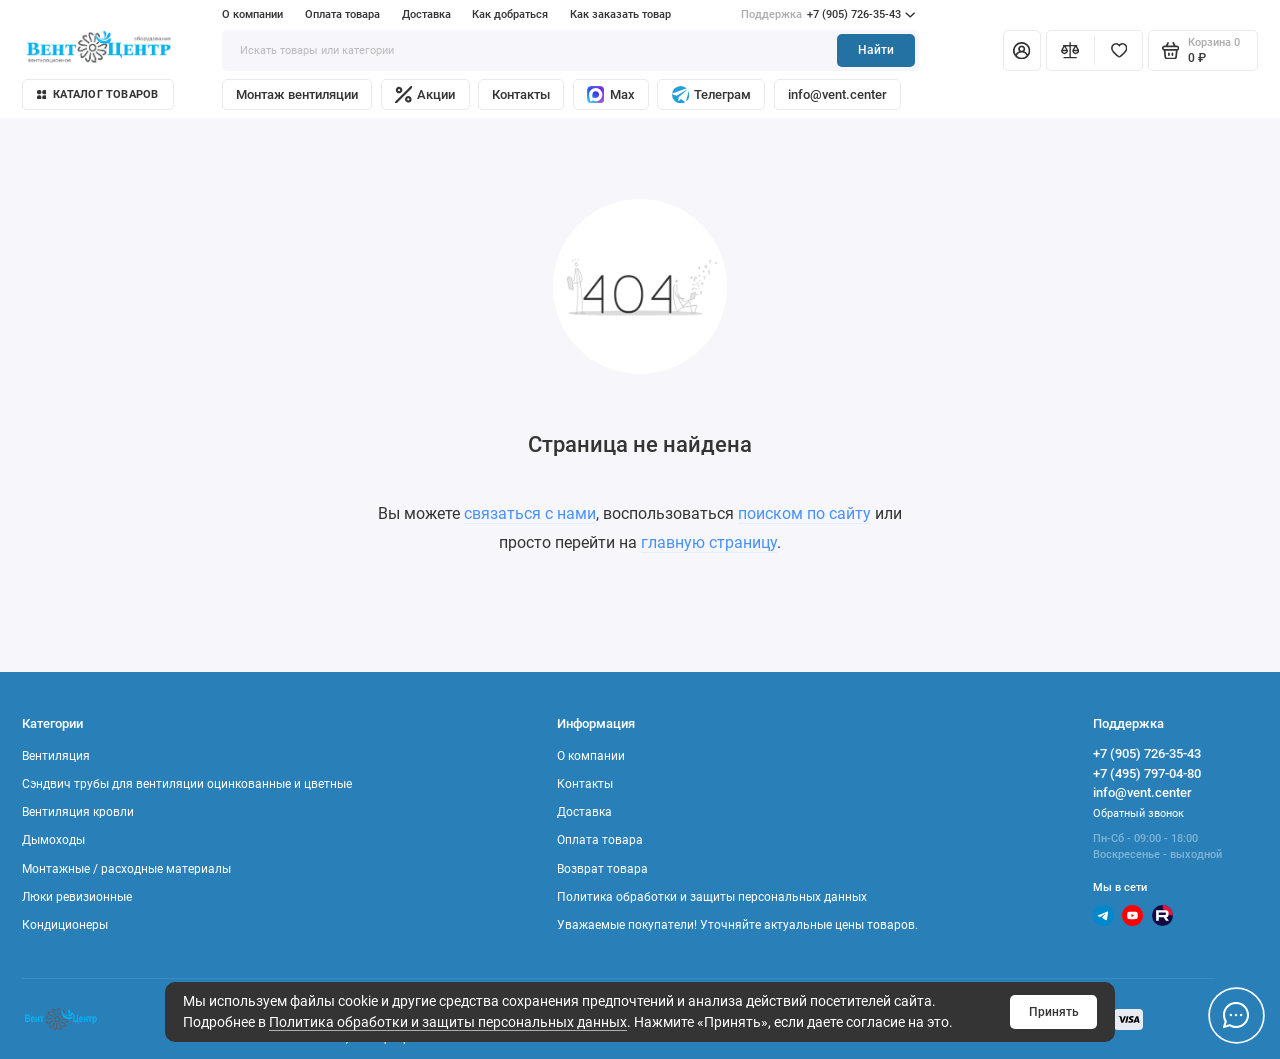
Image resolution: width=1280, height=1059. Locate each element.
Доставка (426, 14)
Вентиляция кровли (78, 812)
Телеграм (712, 94)
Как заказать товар (620, 14)
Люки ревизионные (77, 897)
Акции (425, 94)
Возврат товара (602, 869)
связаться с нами (530, 513)
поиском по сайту (804, 513)
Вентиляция (56, 756)
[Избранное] (1118, 50)
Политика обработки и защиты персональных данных (448, 1022)
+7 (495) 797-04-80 (1147, 773)
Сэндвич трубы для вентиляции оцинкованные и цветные (187, 784)
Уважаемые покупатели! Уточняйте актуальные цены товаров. (737, 925)
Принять (1054, 1012)
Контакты (521, 94)
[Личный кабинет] (1022, 50)
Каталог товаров (98, 94)
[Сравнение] (1070, 50)
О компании (252, 14)
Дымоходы (53, 840)
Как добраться (510, 14)
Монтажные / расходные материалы (126, 869)
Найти (876, 50)
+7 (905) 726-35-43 (828, 15)
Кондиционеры (65, 925)
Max (611, 94)
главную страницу (709, 542)
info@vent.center (837, 94)
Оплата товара (342, 14)
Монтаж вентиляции (297, 94)
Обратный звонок (1138, 813)
